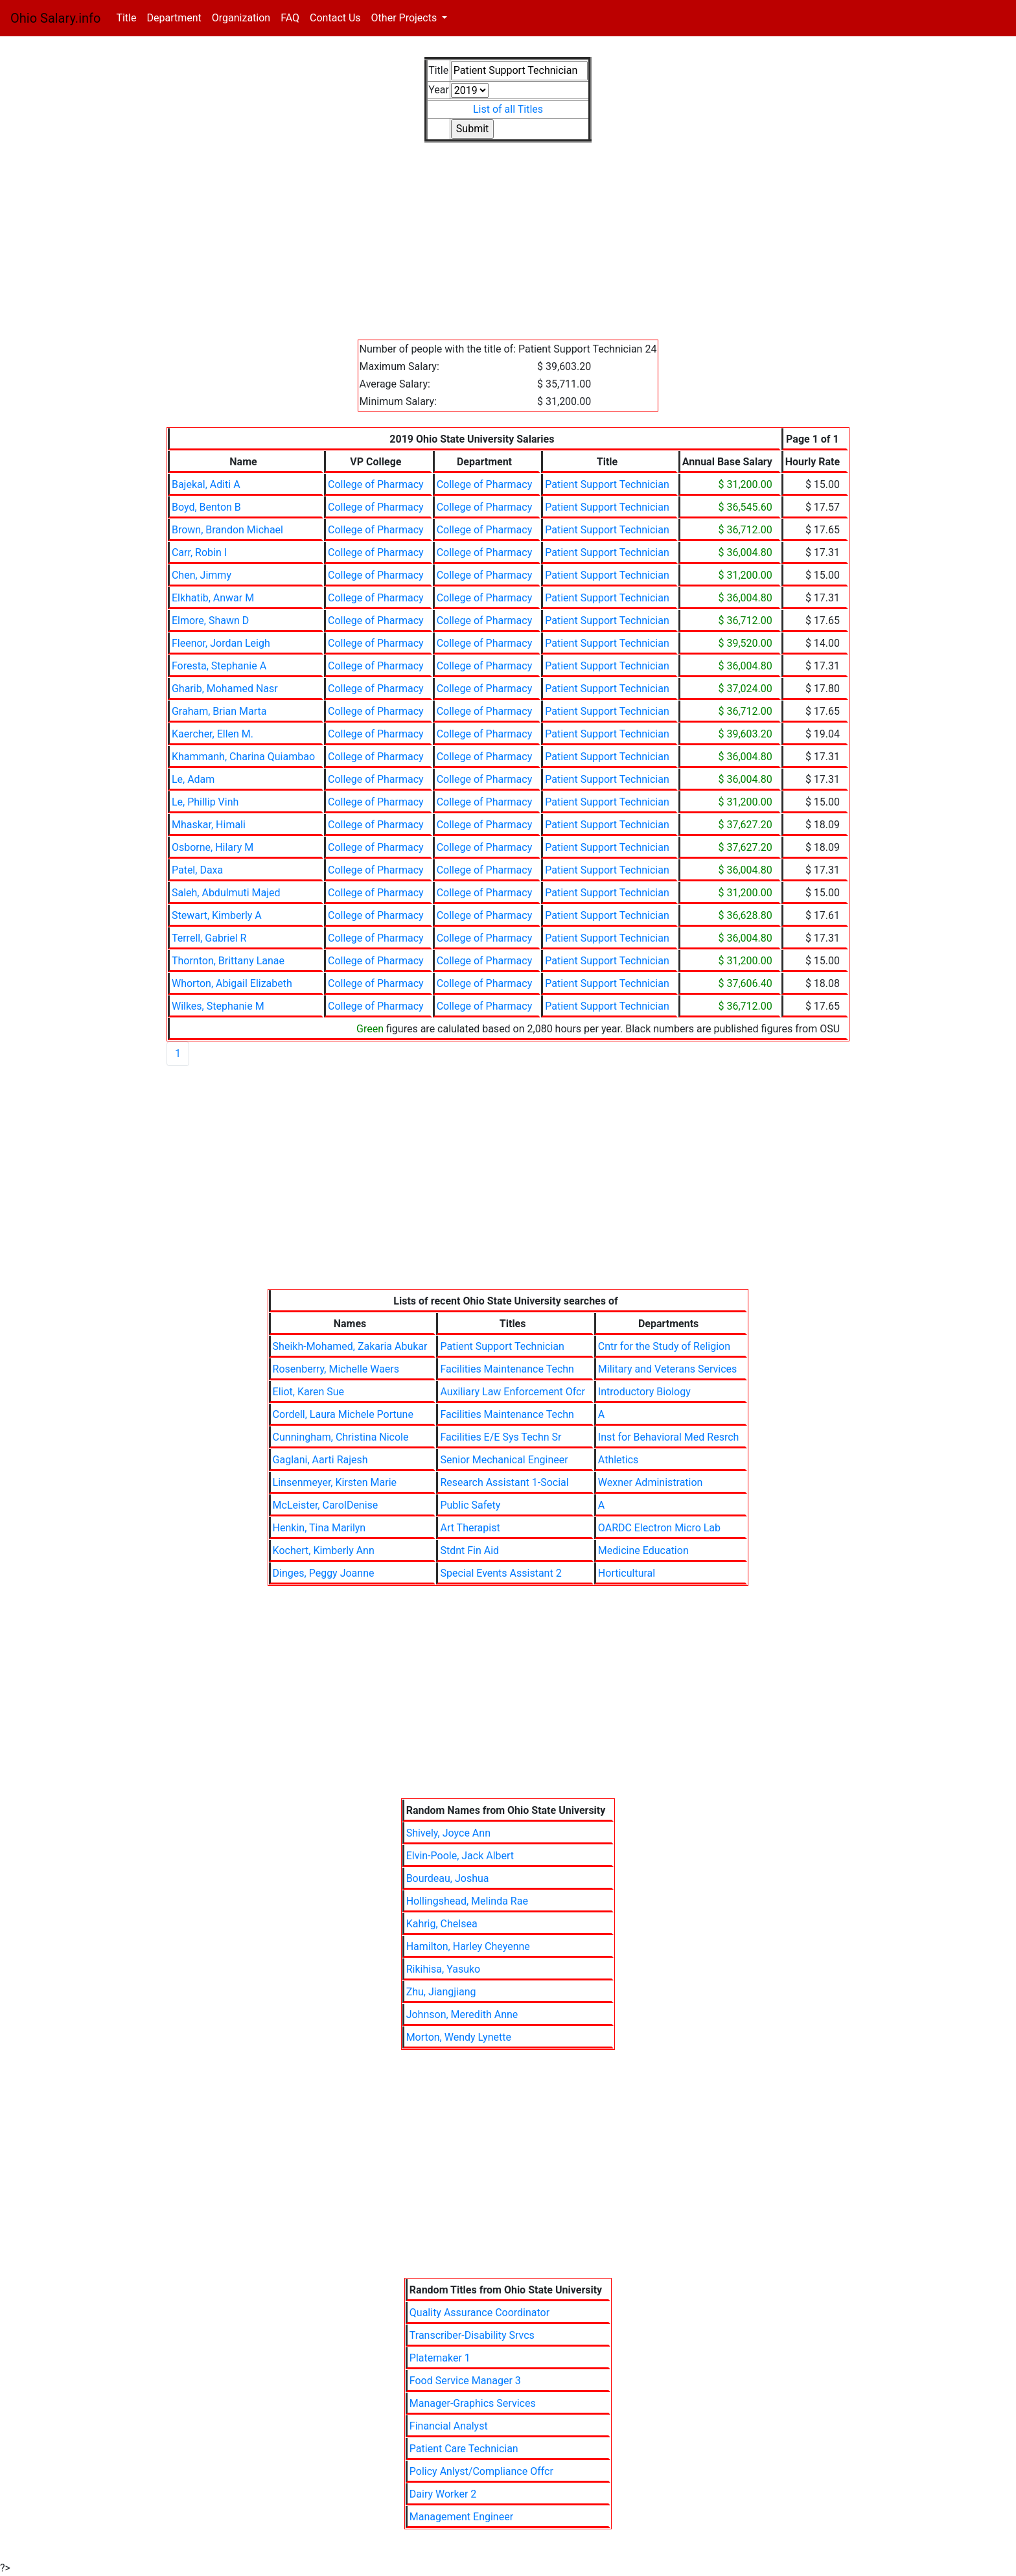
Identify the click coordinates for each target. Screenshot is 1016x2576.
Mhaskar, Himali (209, 824)
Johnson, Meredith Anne (462, 2014)
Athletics (618, 1460)
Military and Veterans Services (667, 1369)
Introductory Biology (644, 1392)
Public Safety (470, 1505)
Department (173, 18)
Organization (241, 18)
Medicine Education (643, 1550)
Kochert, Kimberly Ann (324, 1550)
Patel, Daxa (197, 870)
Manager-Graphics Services (473, 2403)
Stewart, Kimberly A (217, 915)
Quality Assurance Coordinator (479, 2312)
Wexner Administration (650, 1482)
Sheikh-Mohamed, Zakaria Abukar (350, 1346)
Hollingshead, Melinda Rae (467, 1901)
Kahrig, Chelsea (442, 1924)
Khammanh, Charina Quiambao (243, 756)
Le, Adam (193, 779)
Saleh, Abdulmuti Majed (226, 893)
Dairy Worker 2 (443, 2494)
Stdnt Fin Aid (469, 1550)
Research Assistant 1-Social (504, 1482)
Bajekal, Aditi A (206, 484)
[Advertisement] (508, 249)
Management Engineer (461, 2517)
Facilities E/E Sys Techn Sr (500, 1437)
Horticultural (626, 1573)
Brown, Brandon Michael (227, 530)
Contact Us (335, 18)
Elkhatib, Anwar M (213, 598)
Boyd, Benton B (206, 507)
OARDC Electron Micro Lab (659, 1528)
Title (128, 17)
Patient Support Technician (607, 484)
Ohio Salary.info (55, 18)
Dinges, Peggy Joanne (324, 1573)
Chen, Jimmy (201, 575)
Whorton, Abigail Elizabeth (232, 983)
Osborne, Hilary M (212, 847)
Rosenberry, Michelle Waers (336, 1369)
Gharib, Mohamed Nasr (225, 688)
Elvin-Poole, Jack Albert (460, 1856)
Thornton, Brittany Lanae (228, 961)
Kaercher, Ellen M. (212, 734)
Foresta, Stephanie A (219, 666)
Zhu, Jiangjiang (441, 1992)
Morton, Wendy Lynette (458, 2037)
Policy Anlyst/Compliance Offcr (481, 2471)
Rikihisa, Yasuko (443, 1969)
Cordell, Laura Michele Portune (343, 1414)
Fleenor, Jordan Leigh (221, 643)
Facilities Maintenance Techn (506, 1369)
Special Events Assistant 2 (500, 1573)
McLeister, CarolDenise (325, 1505)
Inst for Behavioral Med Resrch (668, 1437)
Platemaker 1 (440, 2358)
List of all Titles (508, 109)
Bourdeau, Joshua (447, 1878)
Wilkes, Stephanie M (218, 1006)
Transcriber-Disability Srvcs (472, 2335)
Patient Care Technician (464, 2449)
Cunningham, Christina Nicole (341, 1437)
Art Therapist (470, 1528)
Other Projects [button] (405, 18)
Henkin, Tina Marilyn (319, 1528)
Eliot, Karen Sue (308, 1392)
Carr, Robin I (199, 552)
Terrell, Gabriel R (209, 938)
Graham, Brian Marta (219, 711)
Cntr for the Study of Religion (664, 1346)
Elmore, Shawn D (210, 620)
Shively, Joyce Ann (448, 1833)
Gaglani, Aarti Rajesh (320, 1460)
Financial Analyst (449, 2426)
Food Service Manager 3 (465, 2380)
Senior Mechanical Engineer (504, 1460)
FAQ (290, 18)
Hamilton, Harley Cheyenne (468, 1946)
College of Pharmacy (376, 484)
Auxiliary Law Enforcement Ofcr (512, 1392)
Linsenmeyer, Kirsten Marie (335, 1482)
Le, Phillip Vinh (205, 802)
